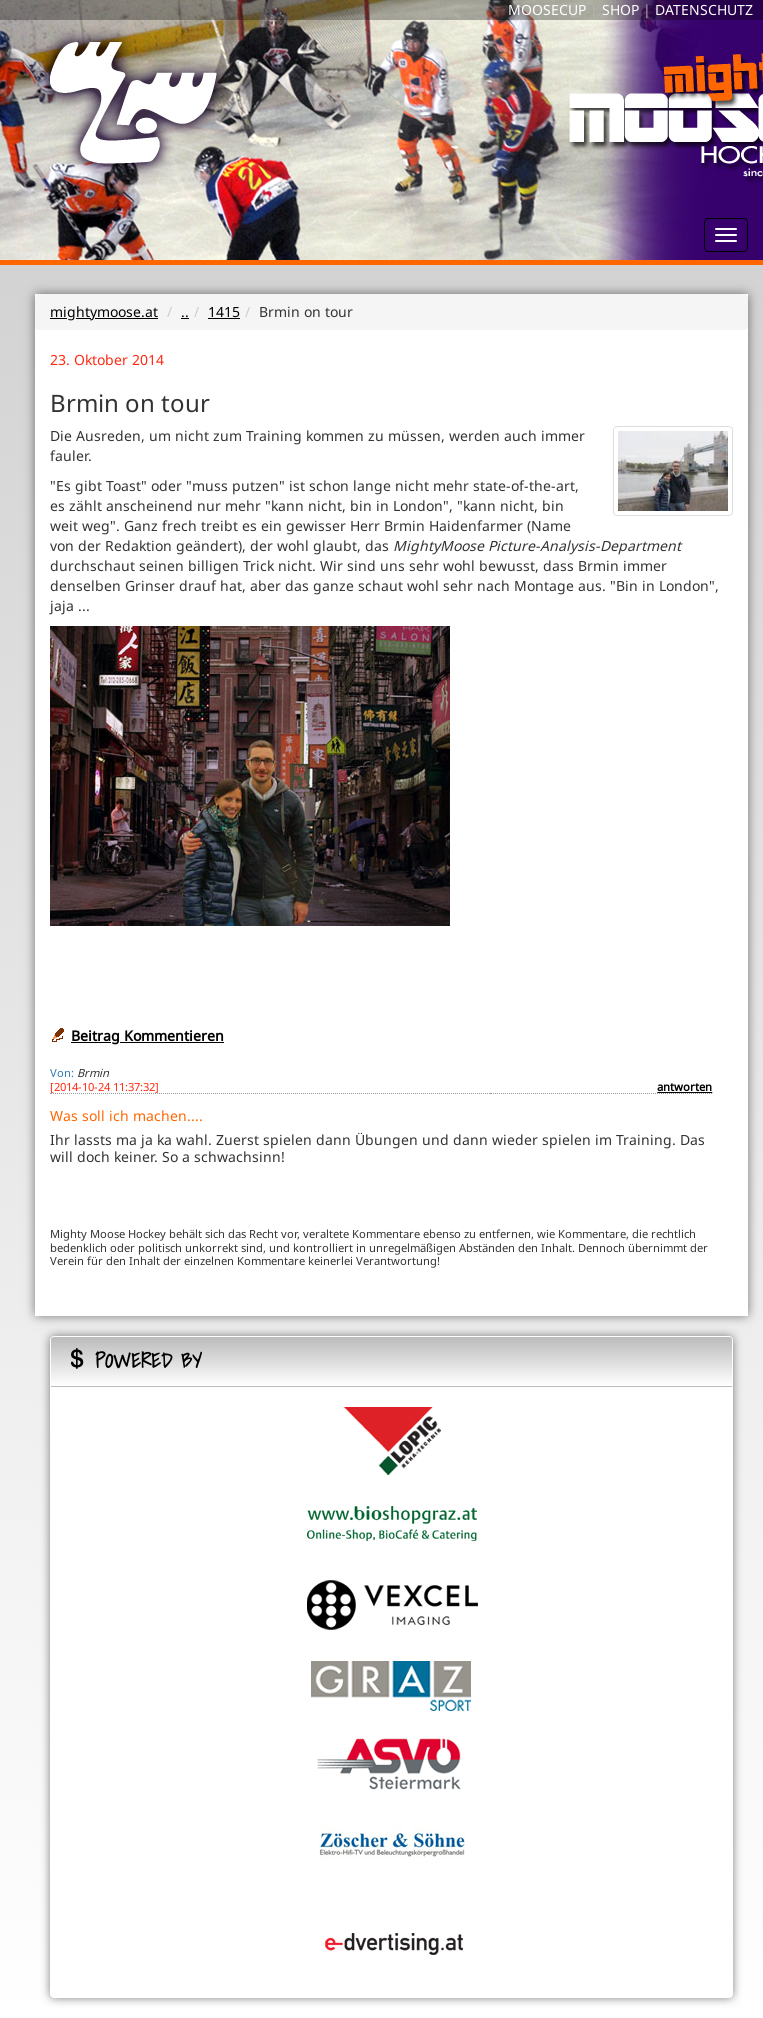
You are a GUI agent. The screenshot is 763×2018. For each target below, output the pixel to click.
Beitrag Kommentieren (147, 1035)
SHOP (620, 9)
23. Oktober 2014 (107, 359)
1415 (224, 311)
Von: (62, 1072)
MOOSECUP (547, 9)
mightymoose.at (104, 311)
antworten (684, 1086)
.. (185, 311)
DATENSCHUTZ (704, 9)
